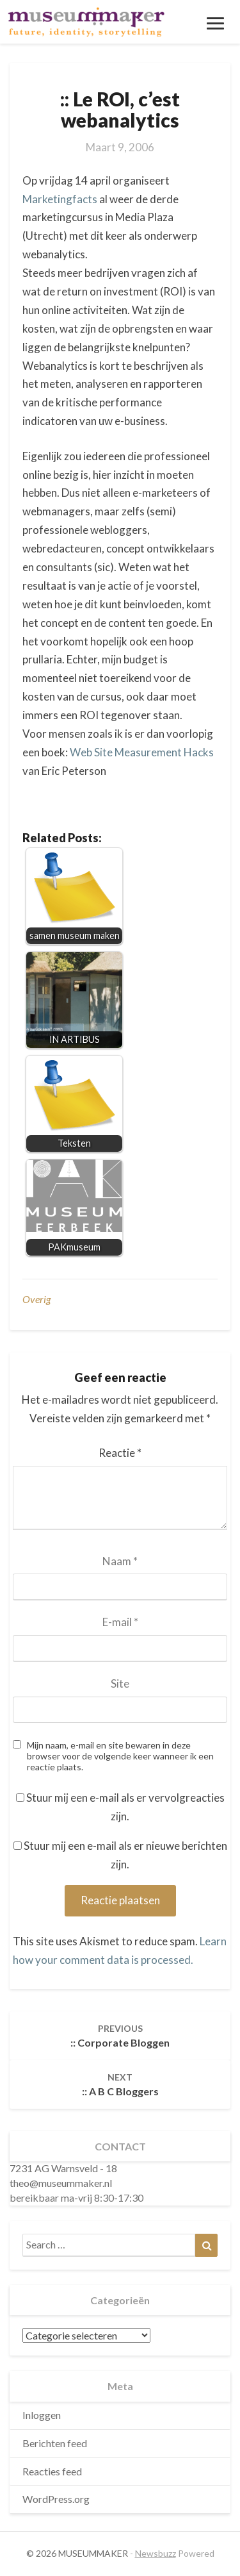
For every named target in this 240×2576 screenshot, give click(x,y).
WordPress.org (56, 2499)
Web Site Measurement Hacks (142, 752)
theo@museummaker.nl (61, 2183)
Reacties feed (52, 2471)
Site (120, 1683)
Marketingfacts (59, 199)
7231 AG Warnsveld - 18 (63, 2168)
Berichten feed (54, 2443)
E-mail (120, 1622)
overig (36, 1299)
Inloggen (41, 2415)
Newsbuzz (155, 2553)
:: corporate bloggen (120, 2035)
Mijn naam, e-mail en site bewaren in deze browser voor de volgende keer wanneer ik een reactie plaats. (120, 1756)
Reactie (120, 1452)
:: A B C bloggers (120, 2084)
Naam (120, 1561)
